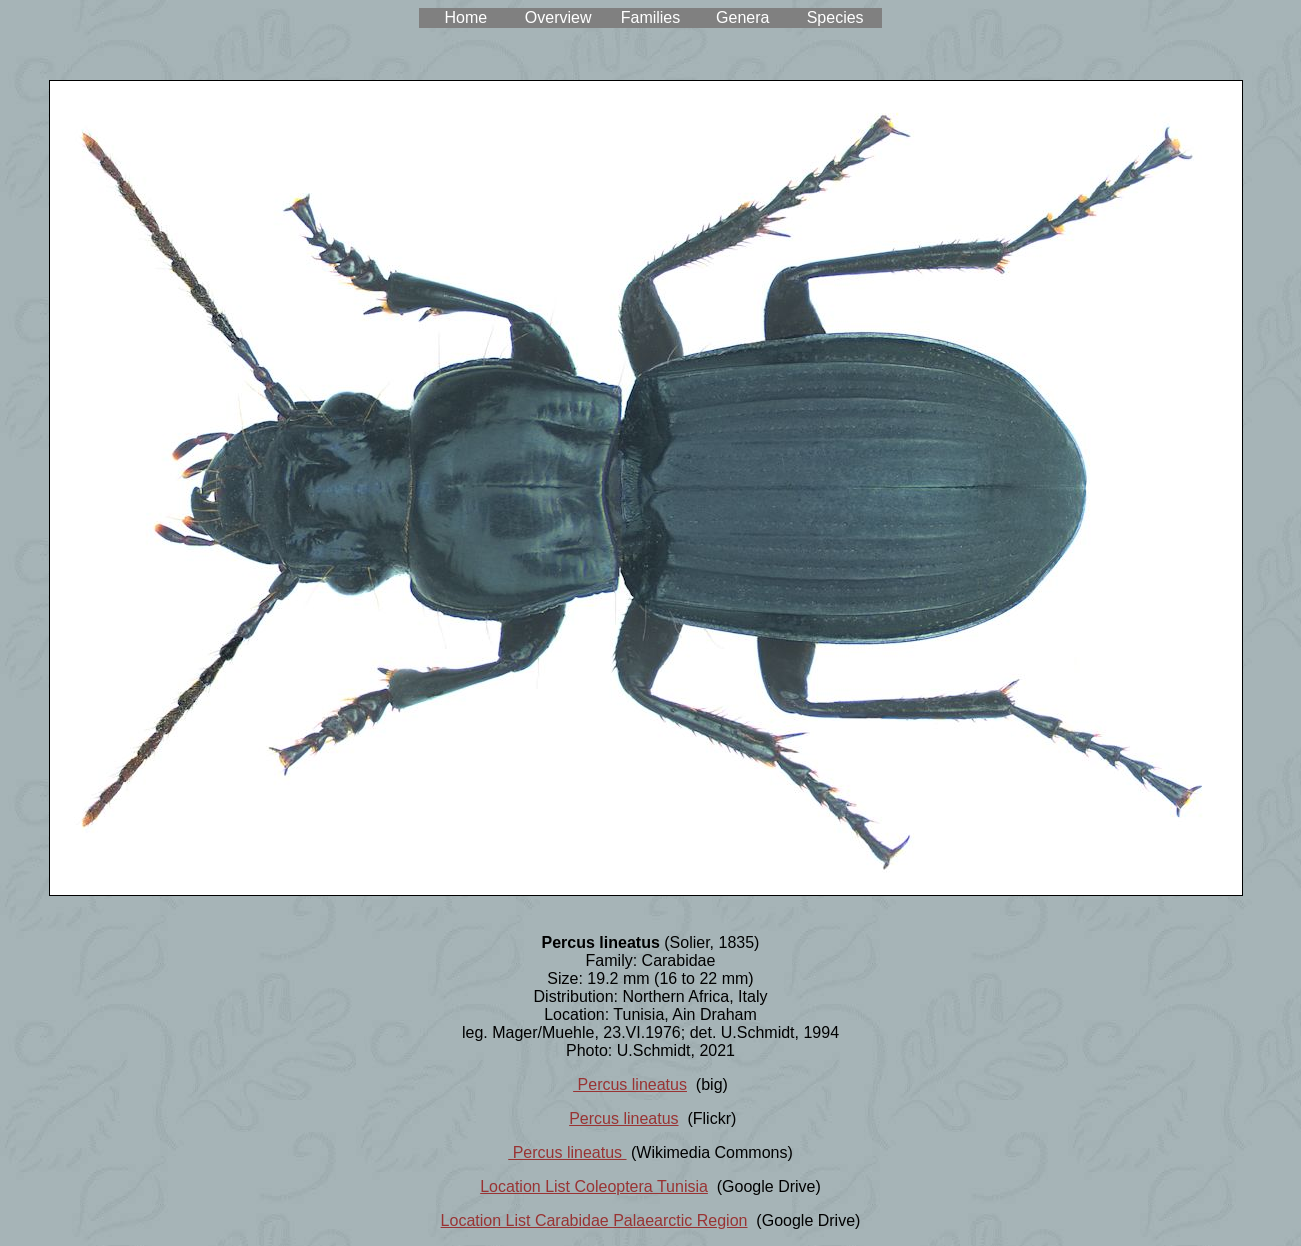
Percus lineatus (630, 1084)
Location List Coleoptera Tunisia (594, 1186)
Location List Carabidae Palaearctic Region (594, 1220)
